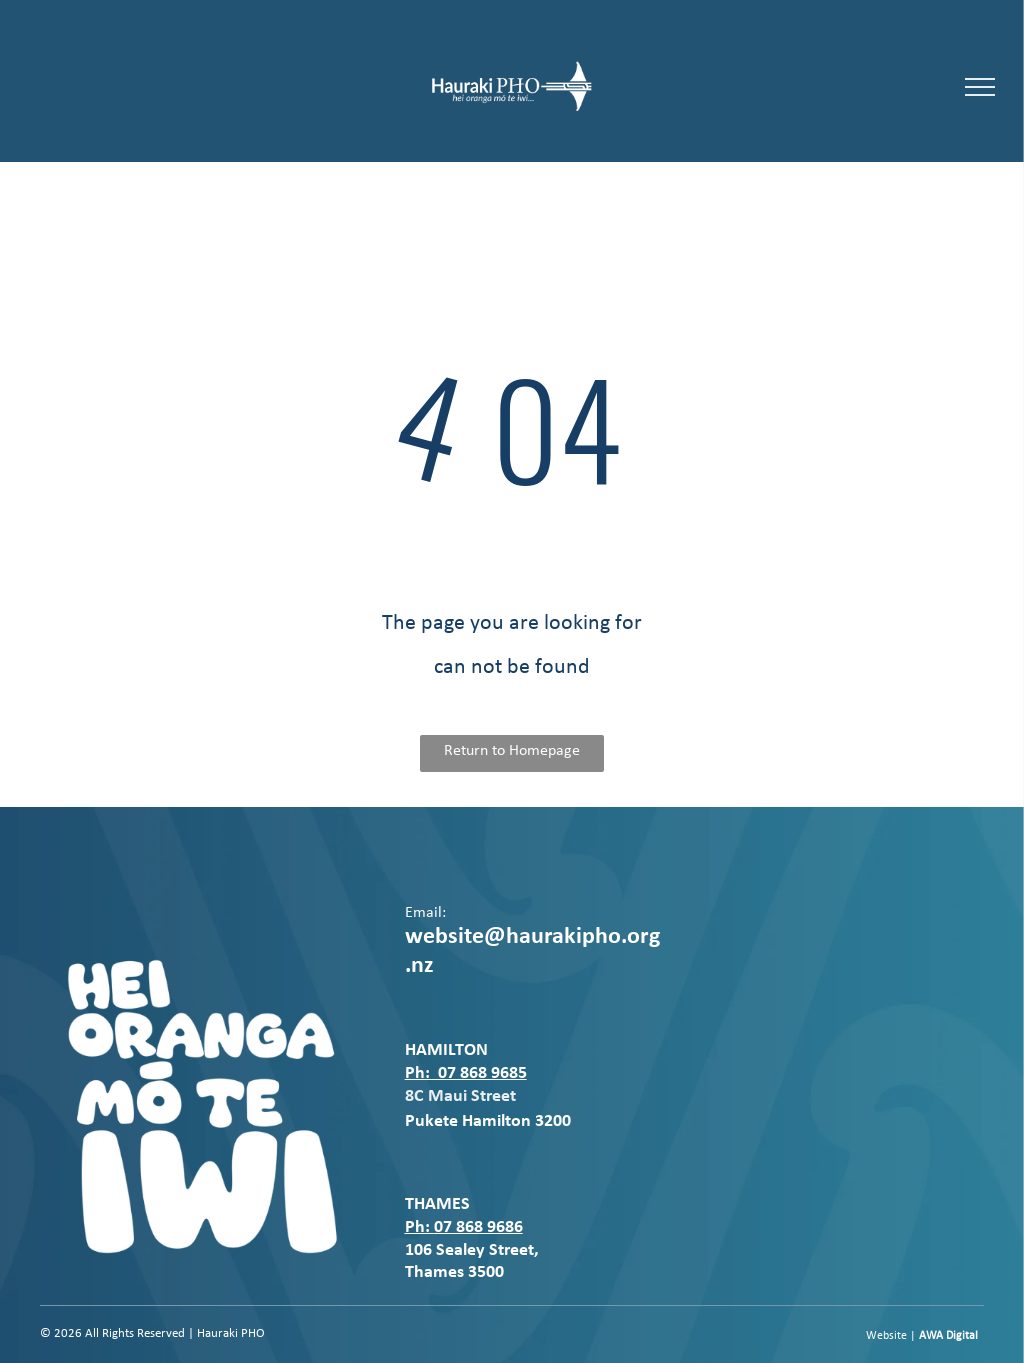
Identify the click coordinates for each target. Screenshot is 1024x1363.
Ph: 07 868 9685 (466, 1073)
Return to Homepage (512, 751)
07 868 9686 (478, 1227)
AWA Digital (948, 1336)
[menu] (980, 87)
